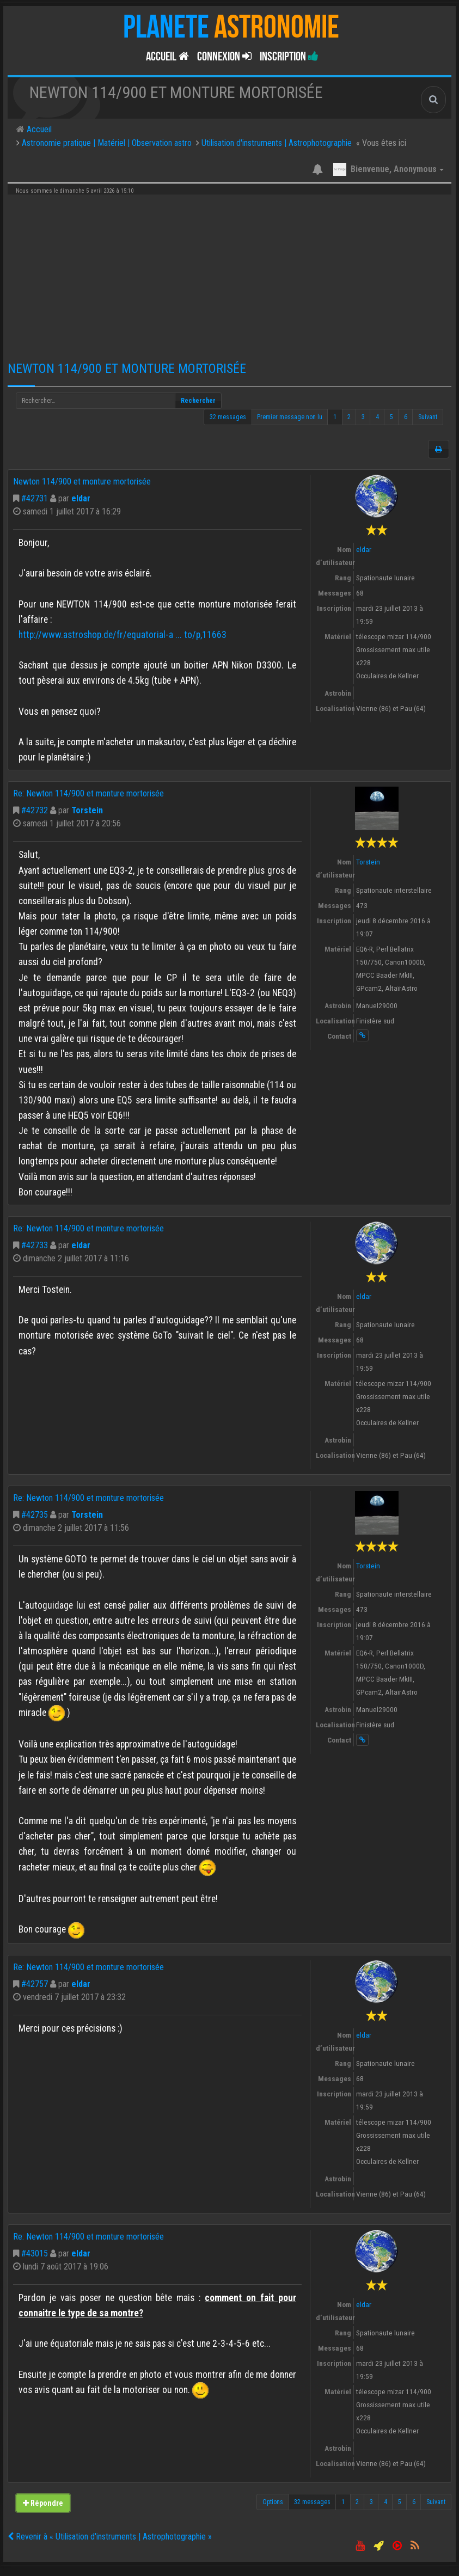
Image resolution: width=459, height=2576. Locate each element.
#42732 (34, 810)
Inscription (289, 56)
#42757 (34, 1984)
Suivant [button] (427, 417)
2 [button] (349, 417)
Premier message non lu (289, 417)
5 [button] (391, 417)
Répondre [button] (43, 2503)
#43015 (34, 2253)
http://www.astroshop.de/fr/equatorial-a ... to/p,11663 (123, 634)
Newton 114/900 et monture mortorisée (127, 368)
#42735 (34, 1515)
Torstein (87, 810)
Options (272, 2502)
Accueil (167, 56)
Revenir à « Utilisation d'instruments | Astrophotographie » (110, 2536)
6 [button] (405, 417)
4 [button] (377, 417)
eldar (80, 498)
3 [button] (363, 417)
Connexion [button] (224, 56)
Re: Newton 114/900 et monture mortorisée (88, 793)
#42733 (34, 1245)
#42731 (34, 498)
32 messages (228, 417)
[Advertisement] (229, 274)
